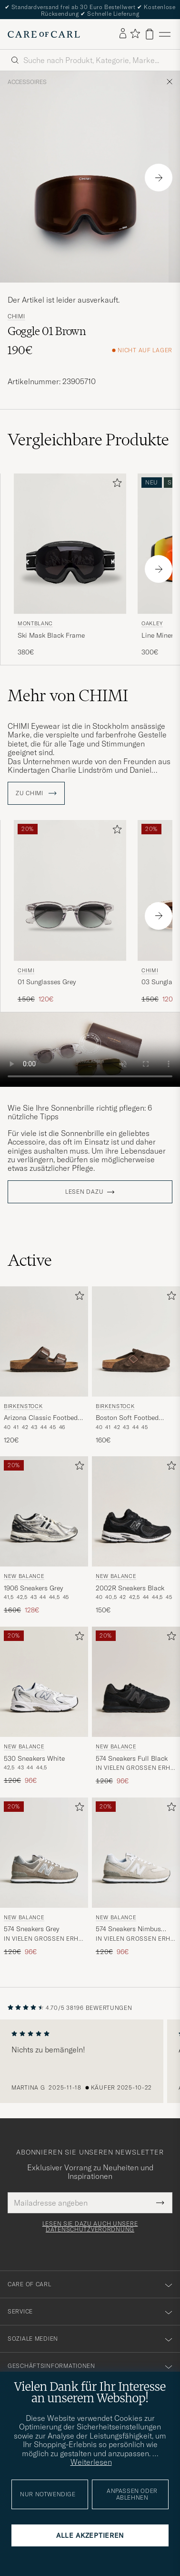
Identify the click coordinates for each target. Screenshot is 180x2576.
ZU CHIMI (36, 793)
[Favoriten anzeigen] (135, 34)
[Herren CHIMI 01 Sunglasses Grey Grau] (70, 890)
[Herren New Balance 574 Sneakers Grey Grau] (44, 1853)
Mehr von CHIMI (68, 695)
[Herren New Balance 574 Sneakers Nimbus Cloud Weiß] (136, 1853)
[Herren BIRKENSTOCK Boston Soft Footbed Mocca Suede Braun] (136, 1341)
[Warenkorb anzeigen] (149, 34)
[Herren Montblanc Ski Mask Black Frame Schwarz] (70, 543)
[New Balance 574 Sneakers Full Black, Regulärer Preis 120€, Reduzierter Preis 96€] (136, 1706)
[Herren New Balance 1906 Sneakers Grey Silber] (44, 1511)
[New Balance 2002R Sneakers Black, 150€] (136, 1535)
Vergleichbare (88, 440)
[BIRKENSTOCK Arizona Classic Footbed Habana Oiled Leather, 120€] (44, 1365)
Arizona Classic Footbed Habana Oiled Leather (41, 1418)
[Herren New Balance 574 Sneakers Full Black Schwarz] (136, 1682)
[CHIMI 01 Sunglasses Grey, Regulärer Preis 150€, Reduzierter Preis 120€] (70, 912)
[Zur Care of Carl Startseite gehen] (44, 34)
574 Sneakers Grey (31, 1928)
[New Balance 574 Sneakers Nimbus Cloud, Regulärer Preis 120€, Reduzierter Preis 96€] (136, 1877)
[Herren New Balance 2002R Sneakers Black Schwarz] (136, 1511)
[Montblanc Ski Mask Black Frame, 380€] (70, 565)
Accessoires (27, 82)
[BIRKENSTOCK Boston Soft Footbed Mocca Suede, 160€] (136, 1365)
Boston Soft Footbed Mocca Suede (127, 1418)
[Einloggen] (123, 34)
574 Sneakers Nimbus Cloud (128, 1929)
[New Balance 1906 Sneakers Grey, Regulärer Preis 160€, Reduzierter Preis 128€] (44, 1535)
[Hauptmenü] (164, 34)
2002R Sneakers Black (130, 1588)
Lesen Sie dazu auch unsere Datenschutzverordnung (90, 2226)
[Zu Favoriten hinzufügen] (115, 484)
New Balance (24, 1576)
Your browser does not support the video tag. (90, 1049)
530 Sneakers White (34, 1758)
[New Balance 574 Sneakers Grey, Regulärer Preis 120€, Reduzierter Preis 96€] (44, 1877)
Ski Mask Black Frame (51, 635)
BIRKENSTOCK (23, 1406)
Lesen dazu (84, 1191)
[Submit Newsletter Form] (160, 2203)
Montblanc (35, 623)
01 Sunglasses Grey (47, 982)
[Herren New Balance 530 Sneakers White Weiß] (44, 1682)
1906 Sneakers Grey (33, 1588)
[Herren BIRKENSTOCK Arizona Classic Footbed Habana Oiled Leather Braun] (44, 1341)
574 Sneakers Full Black (132, 1758)
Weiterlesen (91, 2462)
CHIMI (16, 316)
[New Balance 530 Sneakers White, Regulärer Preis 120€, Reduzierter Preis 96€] (44, 1706)
